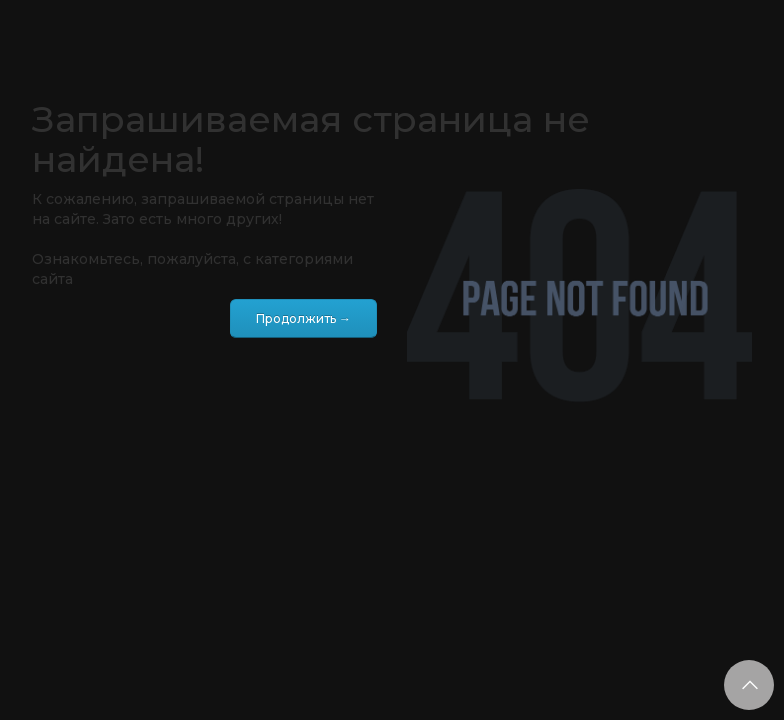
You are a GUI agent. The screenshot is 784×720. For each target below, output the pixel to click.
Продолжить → (303, 318)
